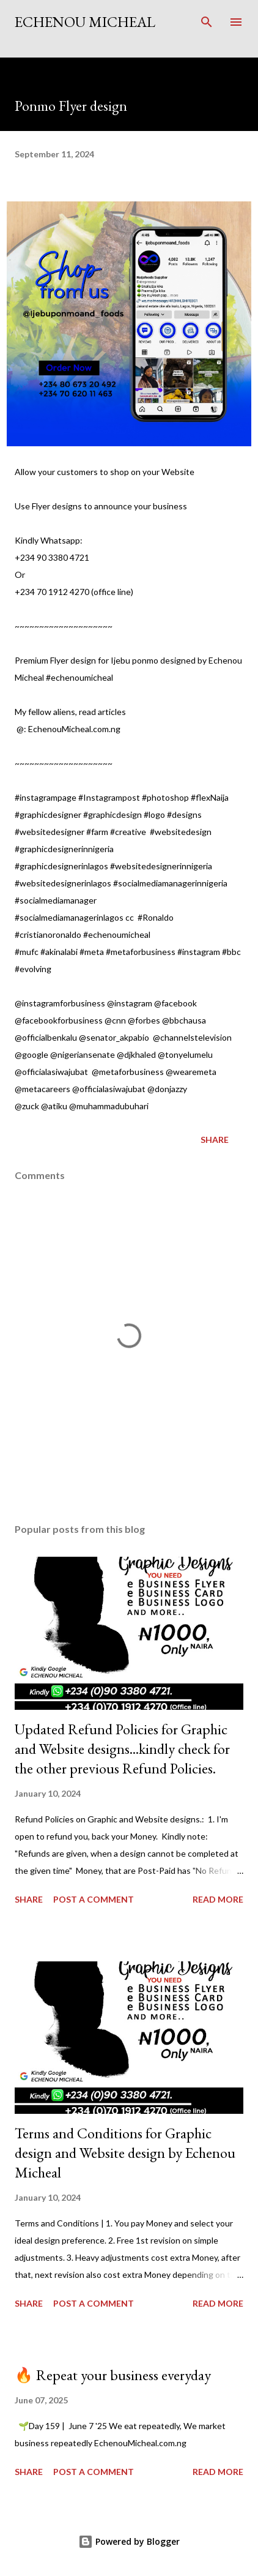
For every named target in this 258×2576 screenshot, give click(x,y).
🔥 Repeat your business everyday (113, 2374)
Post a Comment (93, 1899)
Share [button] (215, 1139)
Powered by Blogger (129, 2541)
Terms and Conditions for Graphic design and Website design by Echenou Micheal (125, 2153)
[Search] (206, 22)
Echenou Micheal (85, 21)
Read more (218, 1899)
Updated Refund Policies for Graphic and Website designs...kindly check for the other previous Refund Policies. (122, 1749)
